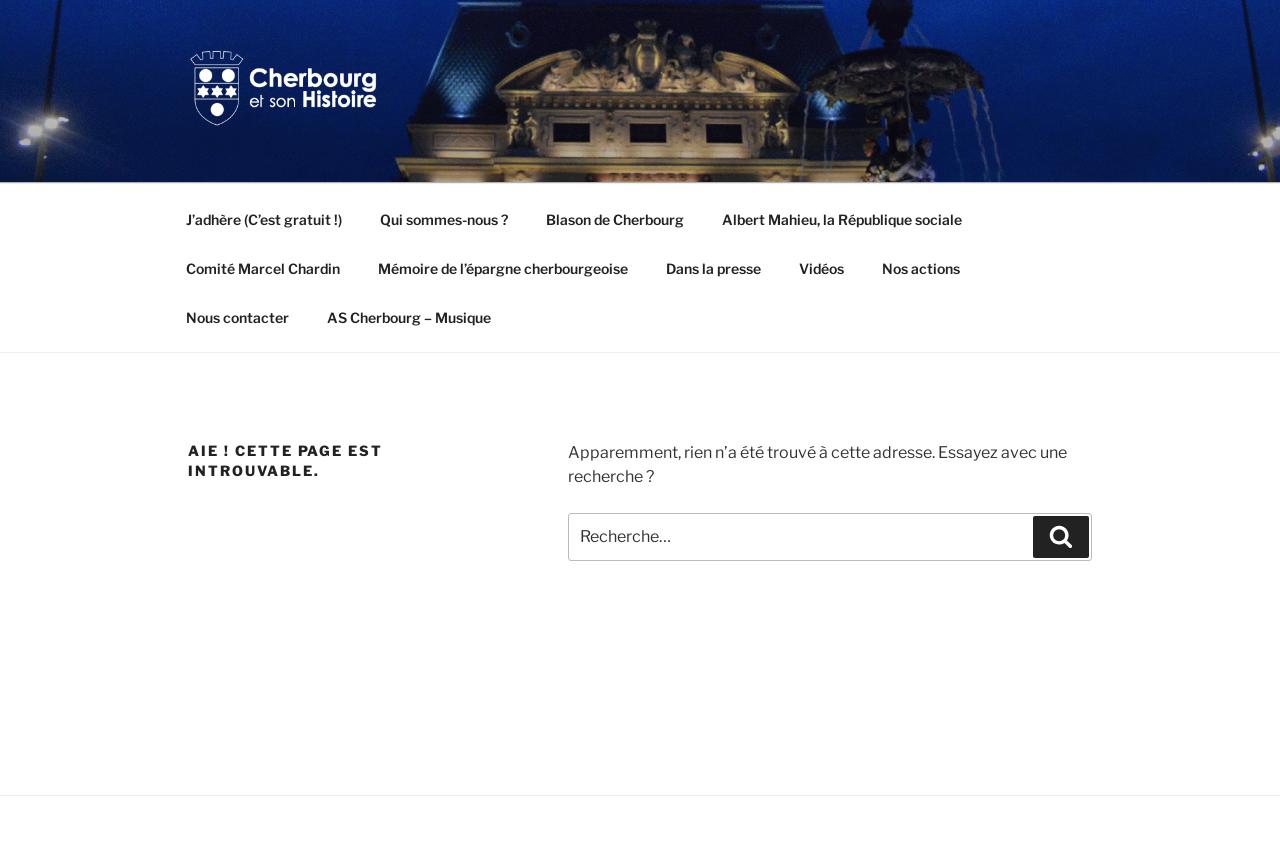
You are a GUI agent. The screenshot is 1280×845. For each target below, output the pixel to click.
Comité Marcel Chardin (263, 268)
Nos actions (921, 268)
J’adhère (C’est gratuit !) (264, 219)
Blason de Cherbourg (615, 219)
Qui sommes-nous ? (444, 219)
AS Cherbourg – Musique (409, 317)
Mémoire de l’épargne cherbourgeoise (503, 268)
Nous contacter (237, 317)
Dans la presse (713, 268)
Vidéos (821, 268)
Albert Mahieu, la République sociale (842, 219)
